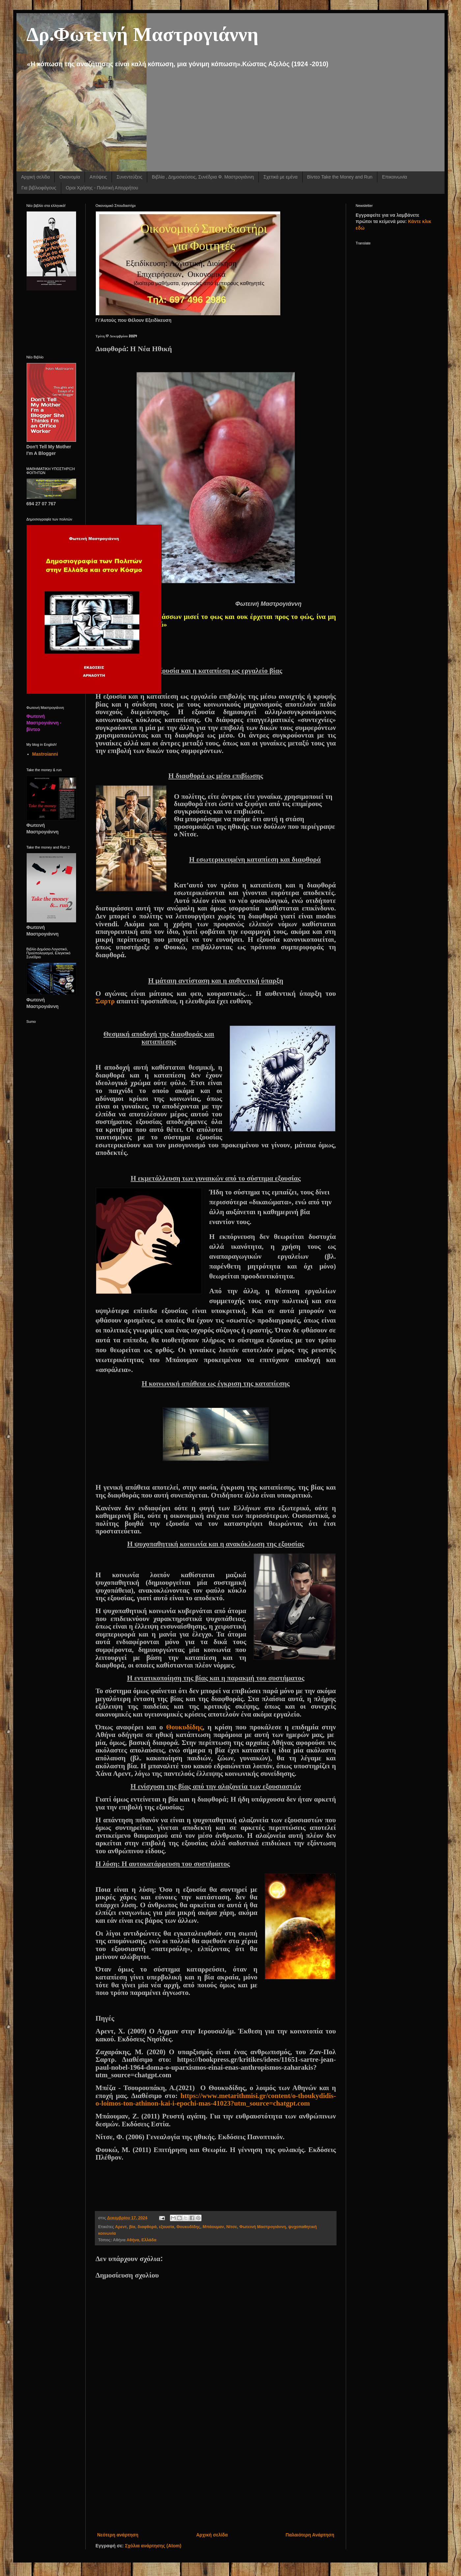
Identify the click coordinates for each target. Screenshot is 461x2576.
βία (132, 2227)
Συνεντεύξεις (129, 177)
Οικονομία (69, 177)
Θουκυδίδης (184, 1727)
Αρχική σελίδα (35, 177)
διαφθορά (147, 2227)
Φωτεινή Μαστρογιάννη (262, 2227)
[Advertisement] (215, 2476)
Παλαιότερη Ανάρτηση (309, 2534)
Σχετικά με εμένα (280, 177)
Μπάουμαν (213, 2227)
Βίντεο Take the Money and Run (340, 177)
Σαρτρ (106, 1001)
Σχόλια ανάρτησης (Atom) (153, 2545)
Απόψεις (98, 177)
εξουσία (166, 2227)
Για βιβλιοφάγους (38, 187)
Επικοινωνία (394, 177)
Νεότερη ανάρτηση (117, 2534)
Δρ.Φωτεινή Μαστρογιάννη (142, 33)
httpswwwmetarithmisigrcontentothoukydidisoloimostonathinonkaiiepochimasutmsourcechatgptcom (215, 2100)
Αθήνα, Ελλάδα (141, 2240)
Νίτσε (231, 2227)
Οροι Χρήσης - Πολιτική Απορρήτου (102, 187)
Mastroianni (45, 754)
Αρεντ (121, 2227)
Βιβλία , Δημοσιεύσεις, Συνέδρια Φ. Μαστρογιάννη (203, 177)
